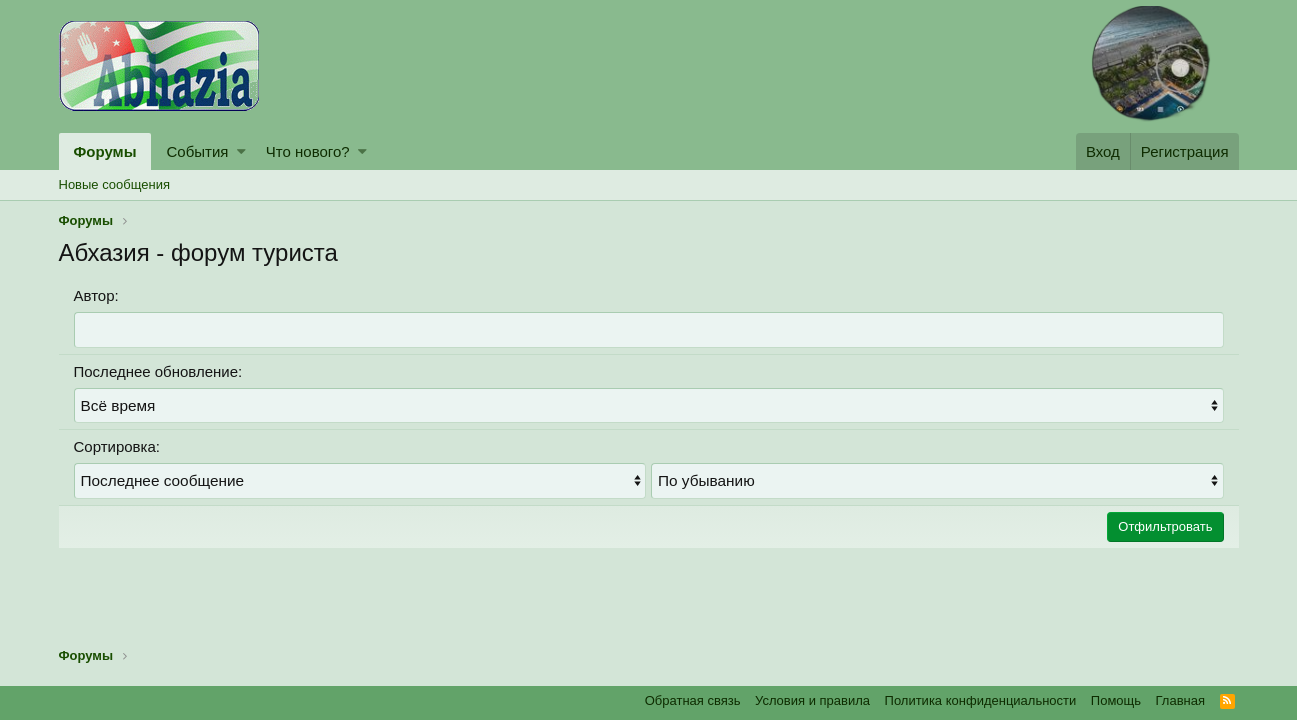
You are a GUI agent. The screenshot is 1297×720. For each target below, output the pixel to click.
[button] (241, 151)
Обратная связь (693, 700)
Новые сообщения (115, 184)
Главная (1180, 700)
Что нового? (308, 151)
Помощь (1116, 700)
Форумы (105, 151)
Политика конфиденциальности (981, 700)
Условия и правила (812, 700)
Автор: (96, 295)
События (197, 151)
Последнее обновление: (158, 370)
